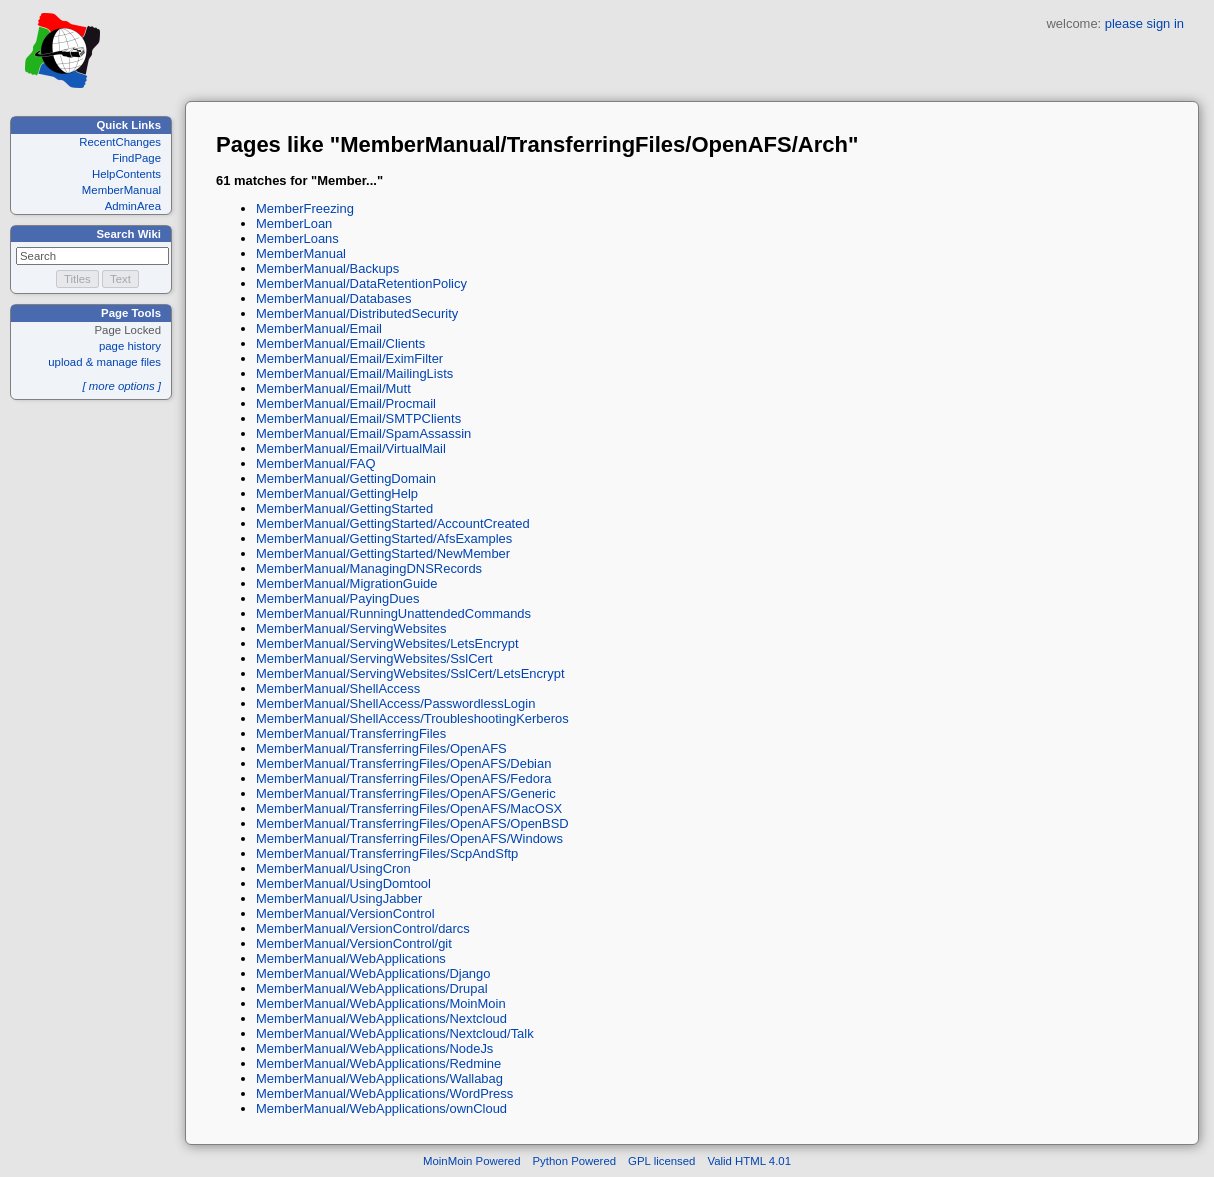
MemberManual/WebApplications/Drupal (372, 988)
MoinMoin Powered (472, 1161)
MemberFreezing (305, 208)
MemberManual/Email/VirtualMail (351, 448)
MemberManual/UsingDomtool (343, 883)
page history (130, 346)
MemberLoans (297, 238)
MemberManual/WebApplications (351, 958)
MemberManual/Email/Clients (340, 343)
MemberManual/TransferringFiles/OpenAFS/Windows (409, 838)
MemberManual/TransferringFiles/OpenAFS (381, 748)
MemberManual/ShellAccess (338, 688)
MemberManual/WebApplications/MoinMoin (381, 1003)
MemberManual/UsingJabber (339, 898)
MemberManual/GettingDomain (346, 478)
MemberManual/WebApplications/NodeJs (374, 1048)
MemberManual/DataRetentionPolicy (361, 283)
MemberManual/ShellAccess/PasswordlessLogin (395, 703)
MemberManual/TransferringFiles (351, 733)
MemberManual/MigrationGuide (346, 583)
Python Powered (575, 1161)
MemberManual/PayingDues (337, 598)
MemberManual (121, 190)
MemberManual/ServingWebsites (351, 628)
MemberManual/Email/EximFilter (349, 358)
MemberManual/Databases (334, 298)
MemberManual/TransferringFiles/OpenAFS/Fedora (403, 778)
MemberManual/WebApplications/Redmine (378, 1063)
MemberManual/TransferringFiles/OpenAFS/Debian (403, 763)
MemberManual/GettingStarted (344, 508)
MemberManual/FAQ (316, 463)
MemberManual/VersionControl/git (354, 943)
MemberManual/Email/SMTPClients (358, 418)
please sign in (1144, 23)
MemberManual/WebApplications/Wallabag (379, 1078)
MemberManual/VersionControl (345, 913)
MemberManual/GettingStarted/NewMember (383, 553)
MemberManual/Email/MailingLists (354, 373)
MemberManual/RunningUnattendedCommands (393, 613)
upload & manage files (104, 362)
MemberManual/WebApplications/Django (373, 973)
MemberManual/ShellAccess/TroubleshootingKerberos (412, 718)
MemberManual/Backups (327, 268)
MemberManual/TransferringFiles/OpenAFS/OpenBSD (412, 823)
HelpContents (126, 174)
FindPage (136, 158)
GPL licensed (661, 1161)
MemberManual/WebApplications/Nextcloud (381, 1018)
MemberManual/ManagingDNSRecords (369, 568)
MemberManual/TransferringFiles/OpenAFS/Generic (406, 793)
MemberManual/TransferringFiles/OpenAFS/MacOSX (409, 808)
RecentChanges (120, 142)
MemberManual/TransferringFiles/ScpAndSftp (387, 853)
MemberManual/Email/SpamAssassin (363, 433)
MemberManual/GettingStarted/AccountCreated (393, 523)
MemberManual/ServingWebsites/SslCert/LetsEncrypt (410, 673)
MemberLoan (294, 223)
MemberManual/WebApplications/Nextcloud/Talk (395, 1033)
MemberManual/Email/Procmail (346, 403)
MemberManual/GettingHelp (337, 493)
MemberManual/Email (319, 328)
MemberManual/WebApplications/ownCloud (381, 1108)
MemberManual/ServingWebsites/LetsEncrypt (387, 643)
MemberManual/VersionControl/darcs (363, 928)
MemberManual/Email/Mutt (333, 388)
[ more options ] (121, 386)
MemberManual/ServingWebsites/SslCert (374, 658)
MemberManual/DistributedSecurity (357, 313)
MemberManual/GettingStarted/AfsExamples (384, 538)
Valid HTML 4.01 (749, 1161)
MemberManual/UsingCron (333, 868)
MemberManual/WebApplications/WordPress (384, 1093)
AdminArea (133, 206)
